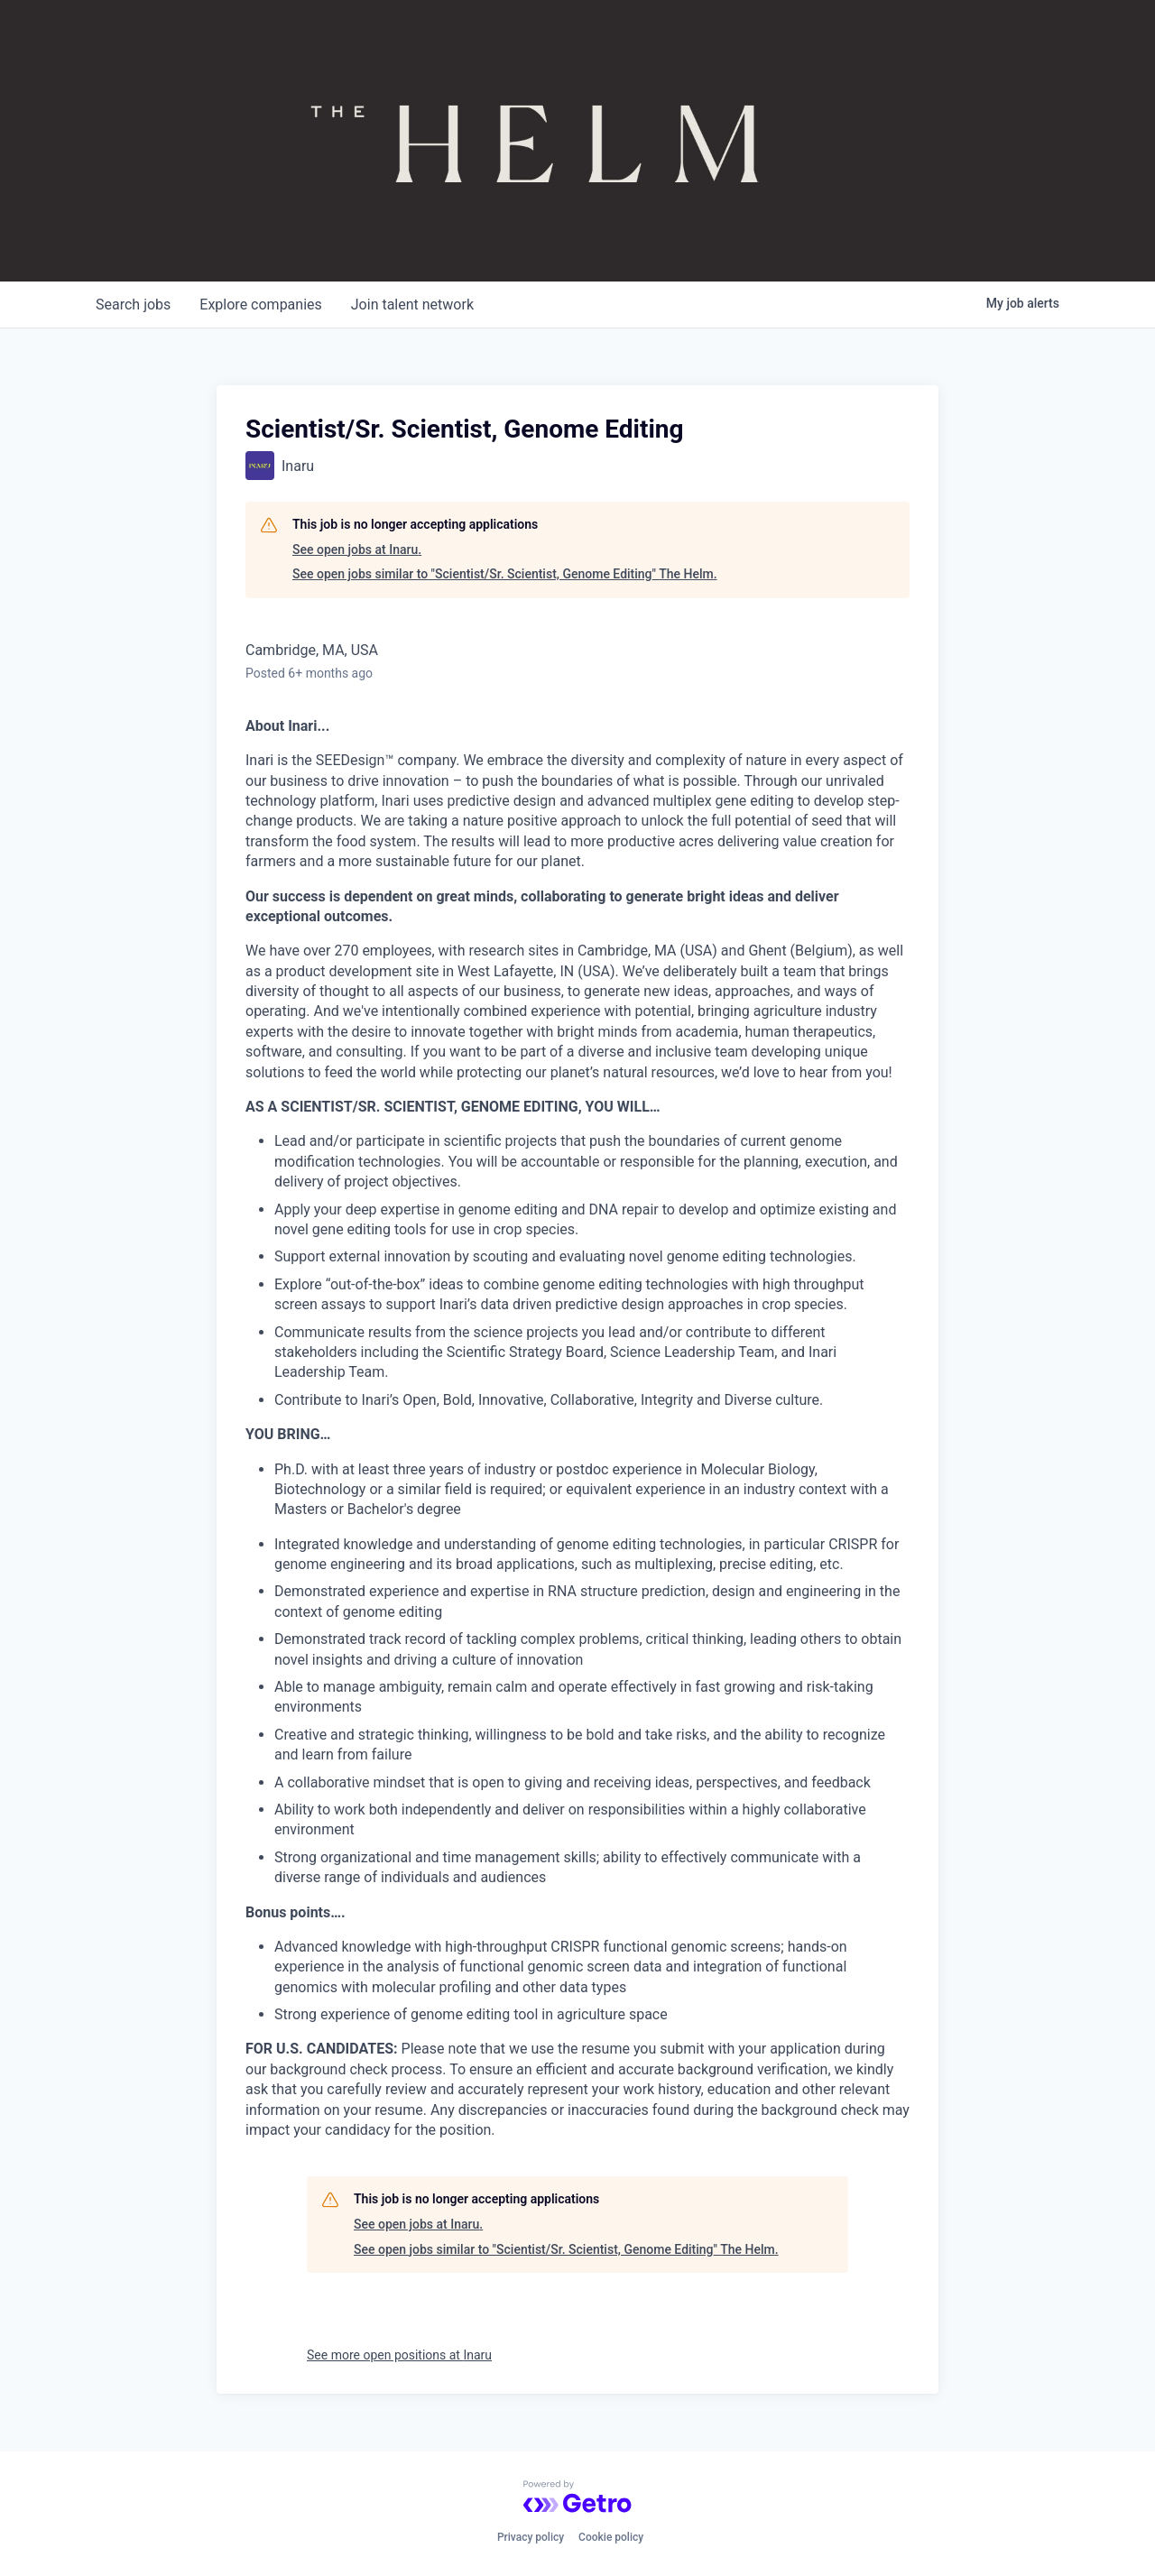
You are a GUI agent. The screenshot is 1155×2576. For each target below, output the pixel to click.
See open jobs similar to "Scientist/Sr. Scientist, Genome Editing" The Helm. (504, 574)
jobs (133, 304)
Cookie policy (610, 2537)
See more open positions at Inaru (399, 2355)
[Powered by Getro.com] (577, 2496)
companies (260, 304)
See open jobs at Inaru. (356, 549)
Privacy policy (530, 2537)
